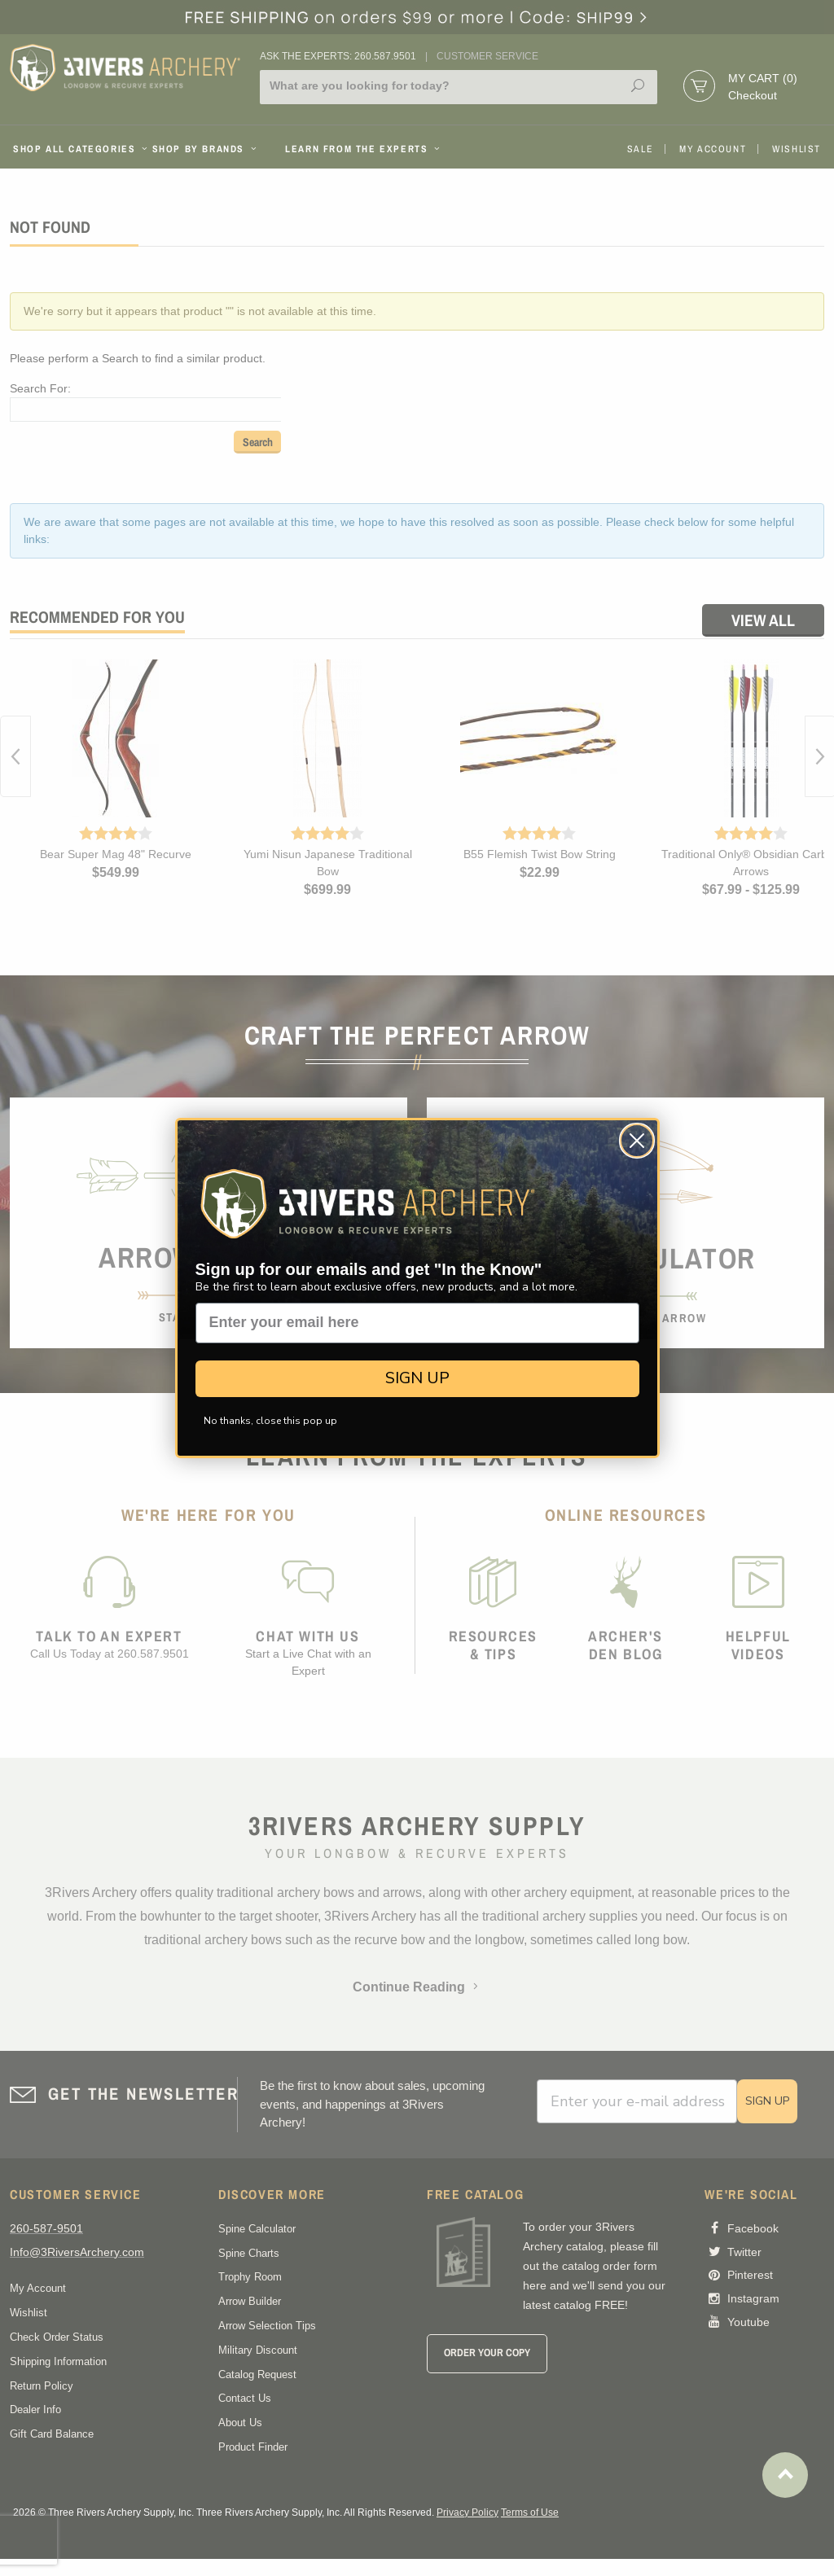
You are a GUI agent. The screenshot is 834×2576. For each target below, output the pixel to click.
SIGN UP (417, 1378)
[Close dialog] (637, 1140)
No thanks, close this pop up (270, 1420)
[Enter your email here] (417, 1323)
